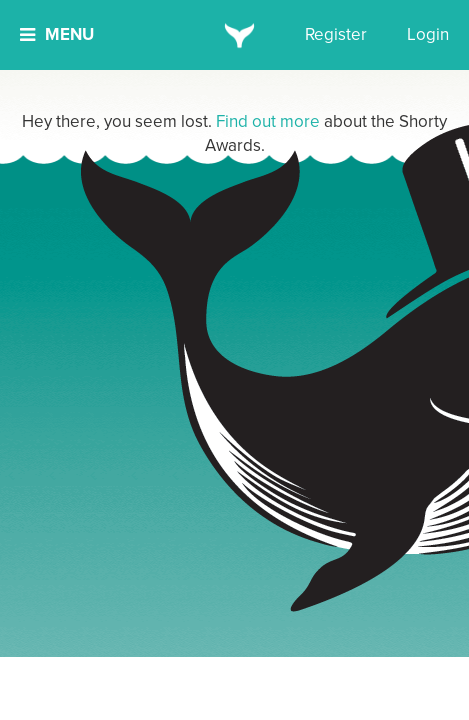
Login (428, 34)
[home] (234, 35)
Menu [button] (57, 34)
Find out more (268, 121)
